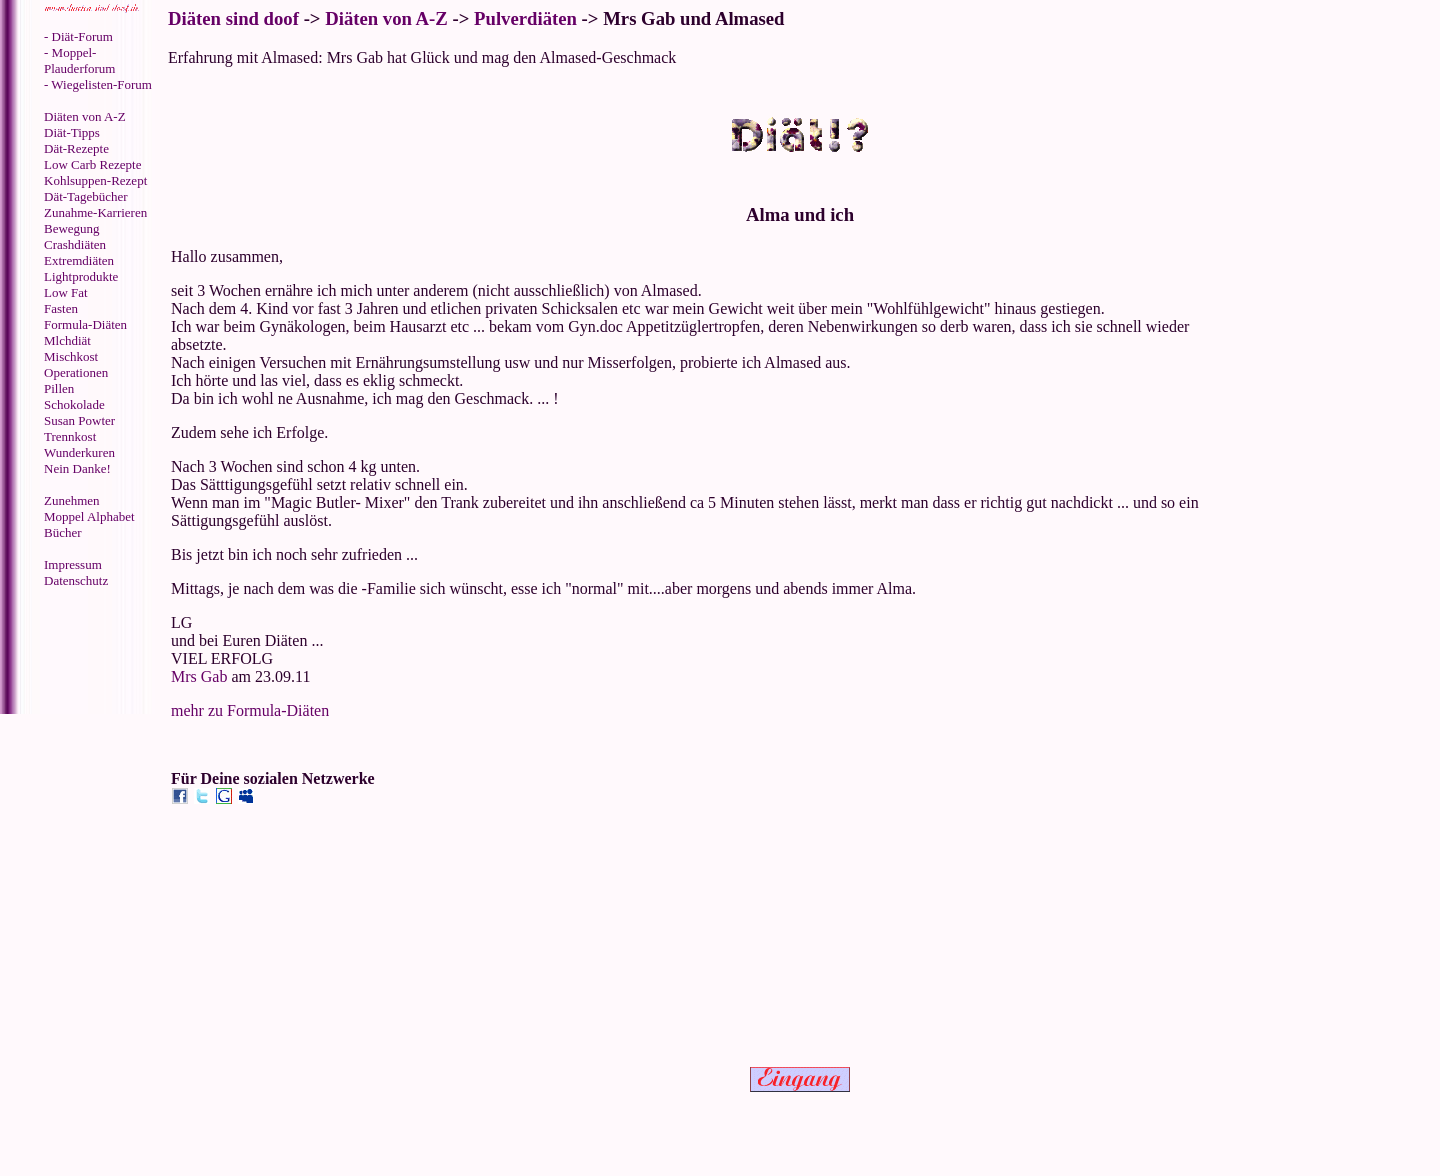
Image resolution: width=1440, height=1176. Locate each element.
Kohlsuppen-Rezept (95, 180)
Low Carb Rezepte (92, 164)
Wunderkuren (79, 452)
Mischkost (71, 356)
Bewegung (72, 228)
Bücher (63, 532)
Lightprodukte (81, 276)
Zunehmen (72, 500)
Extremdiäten (79, 260)
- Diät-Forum (78, 36)
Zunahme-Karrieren (95, 212)
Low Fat (66, 292)
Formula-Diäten (85, 324)
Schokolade (74, 404)
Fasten (61, 308)
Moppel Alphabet (89, 516)
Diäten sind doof (233, 18)
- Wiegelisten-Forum (98, 84)
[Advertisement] (85, 653)
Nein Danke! (77, 468)
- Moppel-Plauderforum (79, 60)
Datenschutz (76, 580)
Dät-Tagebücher (86, 196)
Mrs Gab (199, 676)
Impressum (73, 564)
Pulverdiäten (525, 18)
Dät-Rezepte (76, 148)
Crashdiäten (75, 244)
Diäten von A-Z (85, 116)
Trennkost (70, 436)
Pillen (59, 388)
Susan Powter (79, 420)
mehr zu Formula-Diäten (250, 710)
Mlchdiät (67, 340)
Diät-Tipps (72, 132)
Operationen (76, 372)
